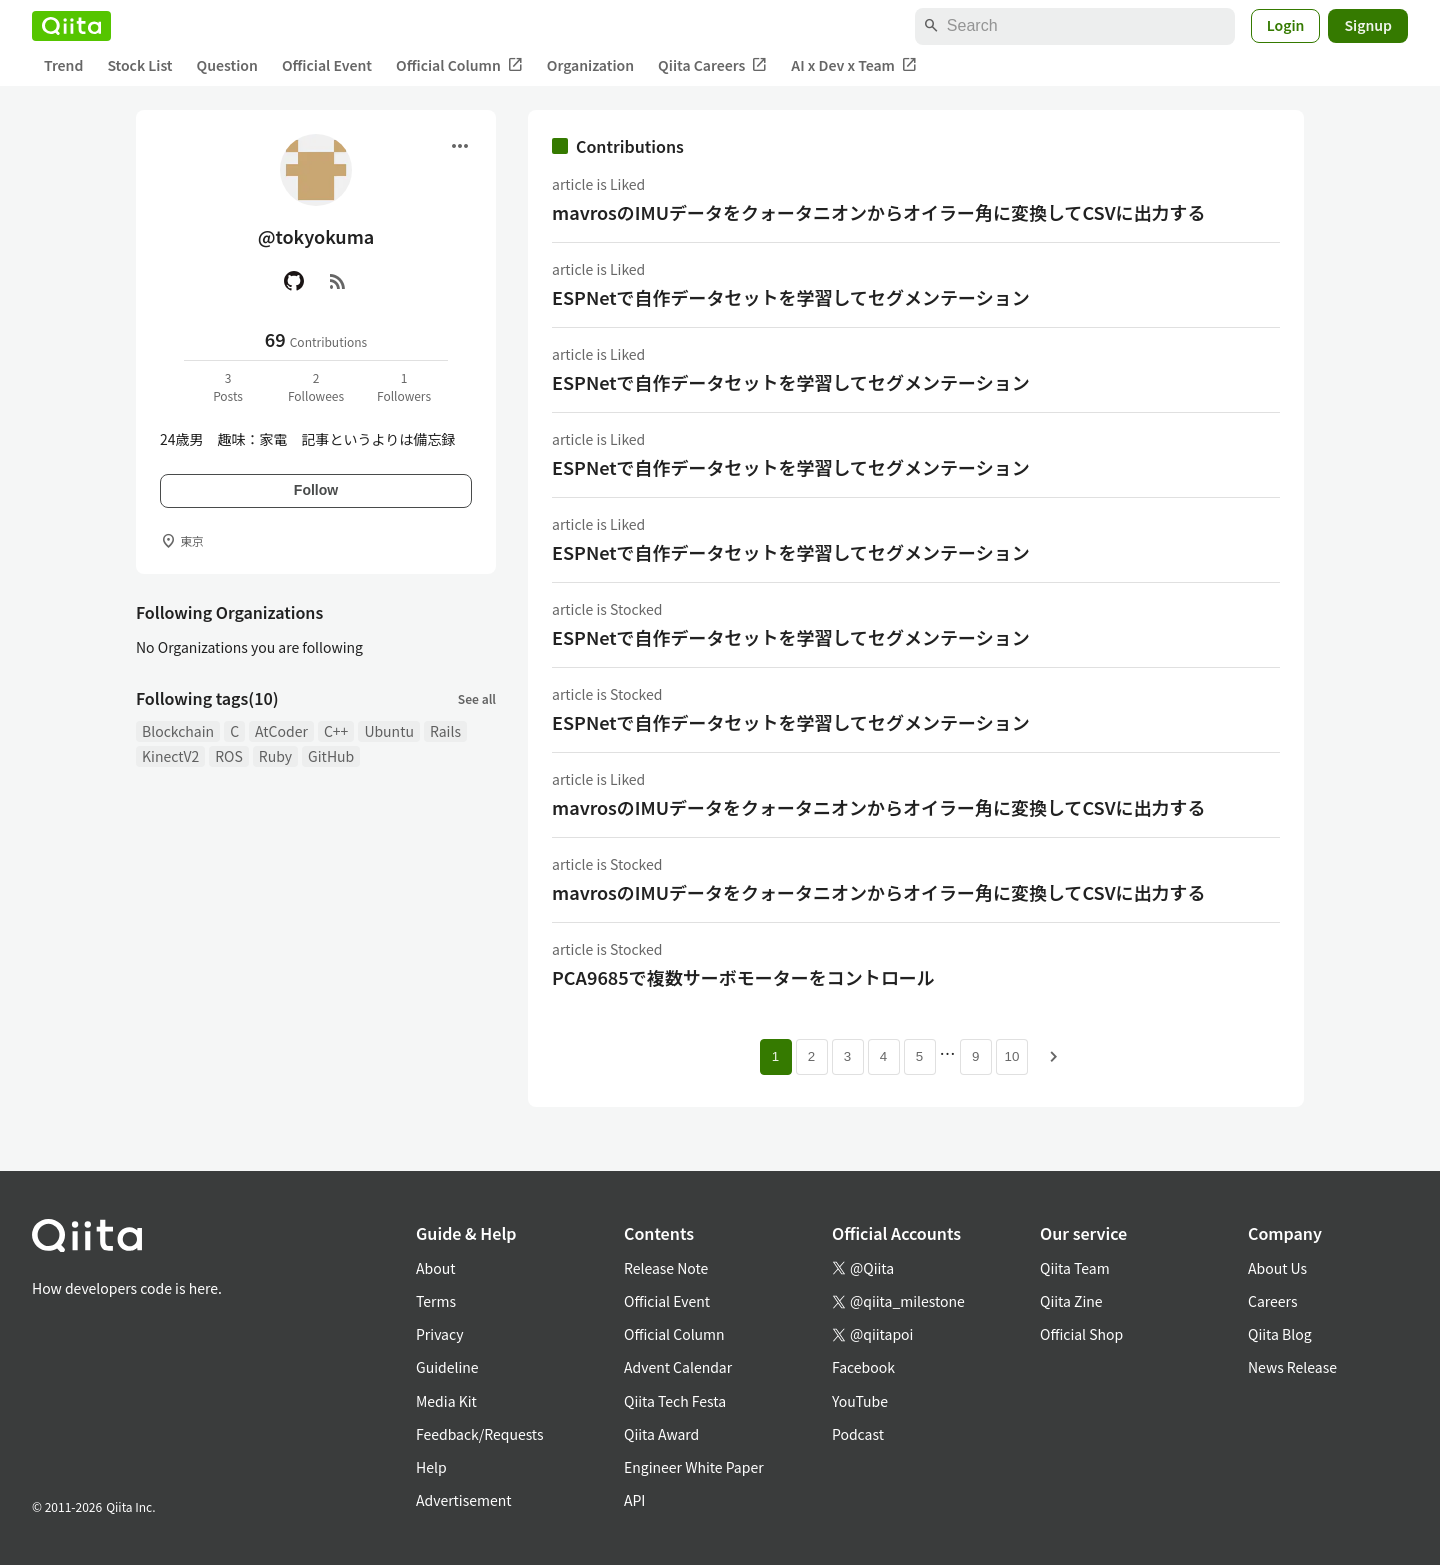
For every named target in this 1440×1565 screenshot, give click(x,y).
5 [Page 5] (919, 1056)
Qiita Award (661, 1434)
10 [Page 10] (1012, 1056)
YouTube (860, 1401)
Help (431, 1467)
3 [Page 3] (847, 1056)
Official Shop (1081, 1334)
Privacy (439, 1334)
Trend (63, 65)
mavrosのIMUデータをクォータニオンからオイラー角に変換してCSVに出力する (879, 212)
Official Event (327, 65)
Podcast (858, 1434)
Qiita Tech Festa (675, 1401)
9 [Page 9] (975, 1056)
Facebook (863, 1367)
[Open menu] (460, 146)
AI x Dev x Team (854, 65)
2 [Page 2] (811, 1056)
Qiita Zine (1071, 1301)
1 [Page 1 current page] (775, 1056)
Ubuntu (389, 731)
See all (477, 698)
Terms (436, 1301)
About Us (1277, 1268)
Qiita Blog (1280, 1334)
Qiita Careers (712, 65)
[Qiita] (71, 26)
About (435, 1268)
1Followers (404, 386)
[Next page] (1054, 1057)
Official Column (459, 65)
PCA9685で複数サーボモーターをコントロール (743, 977)
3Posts (228, 386)
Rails (445, 731)
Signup (1368, 25)
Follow (316, 490)
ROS (229, 756)
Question (227, 65)
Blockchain (178, 731)
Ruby (275, 756)
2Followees (316, 386)
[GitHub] (294, 281)
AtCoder (281, 731)
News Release (1292, 1367)
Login (1286, 25)
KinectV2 (170, 756)
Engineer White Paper (694, 1467)
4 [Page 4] (883, 1056)
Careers (1272, 1301)
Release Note (666, 1268)
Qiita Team (1075, 1268)
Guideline (447, 1367)
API (634, 1500)
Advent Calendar (678, 1367)
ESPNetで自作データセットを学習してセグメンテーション (791, 297)
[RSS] (338, 281)
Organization (590, 65)
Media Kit (446, 1401)
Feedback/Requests (480, 1434)
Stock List (139, 65)
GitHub (331, 756)
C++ (336, 731)
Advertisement (464, 1500)
